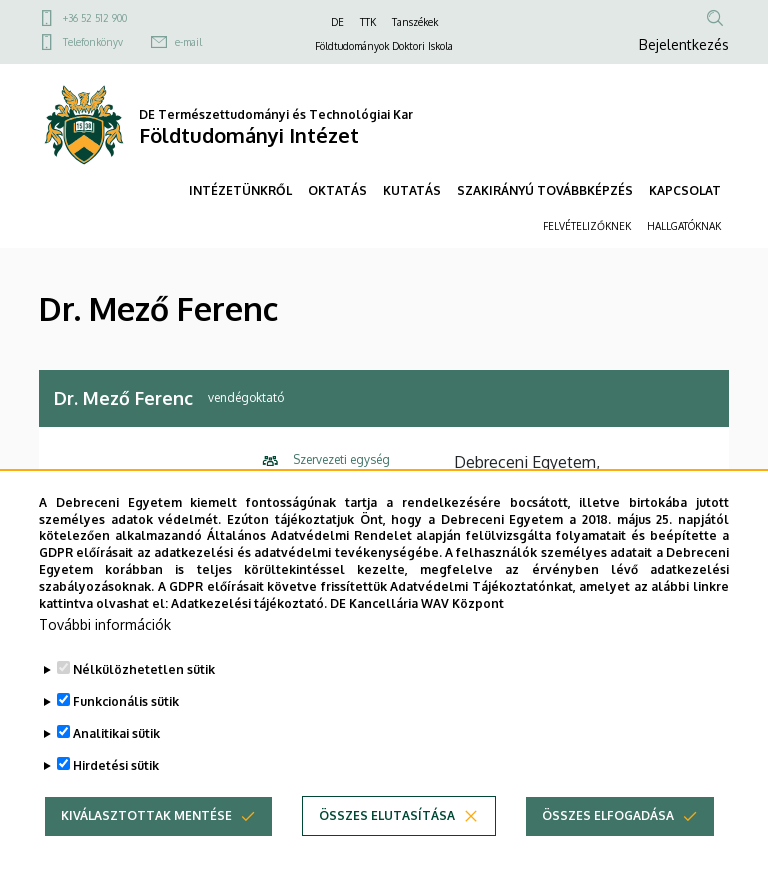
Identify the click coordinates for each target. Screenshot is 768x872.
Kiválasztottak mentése (146, 848)
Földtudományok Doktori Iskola (384, 46)
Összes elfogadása (608, 848)
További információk (105, 657)
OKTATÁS (337, 190)
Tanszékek (415, 22)
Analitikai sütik (116, 766)
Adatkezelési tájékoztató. (249, 635)
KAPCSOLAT (685, 190)
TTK (368, 22)
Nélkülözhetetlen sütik (144, 702)
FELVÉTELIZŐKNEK (587, 226)
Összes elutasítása (387, 848)
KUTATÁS (412, 190)
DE (337, 22)
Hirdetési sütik (116, 798)
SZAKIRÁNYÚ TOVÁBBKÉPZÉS (545, 190)
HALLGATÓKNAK (684, 226)
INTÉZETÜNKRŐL (240, 190)
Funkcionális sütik (126, 734)
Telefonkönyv (93, 42)
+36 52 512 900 (95, 18)
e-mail (188, 42)
